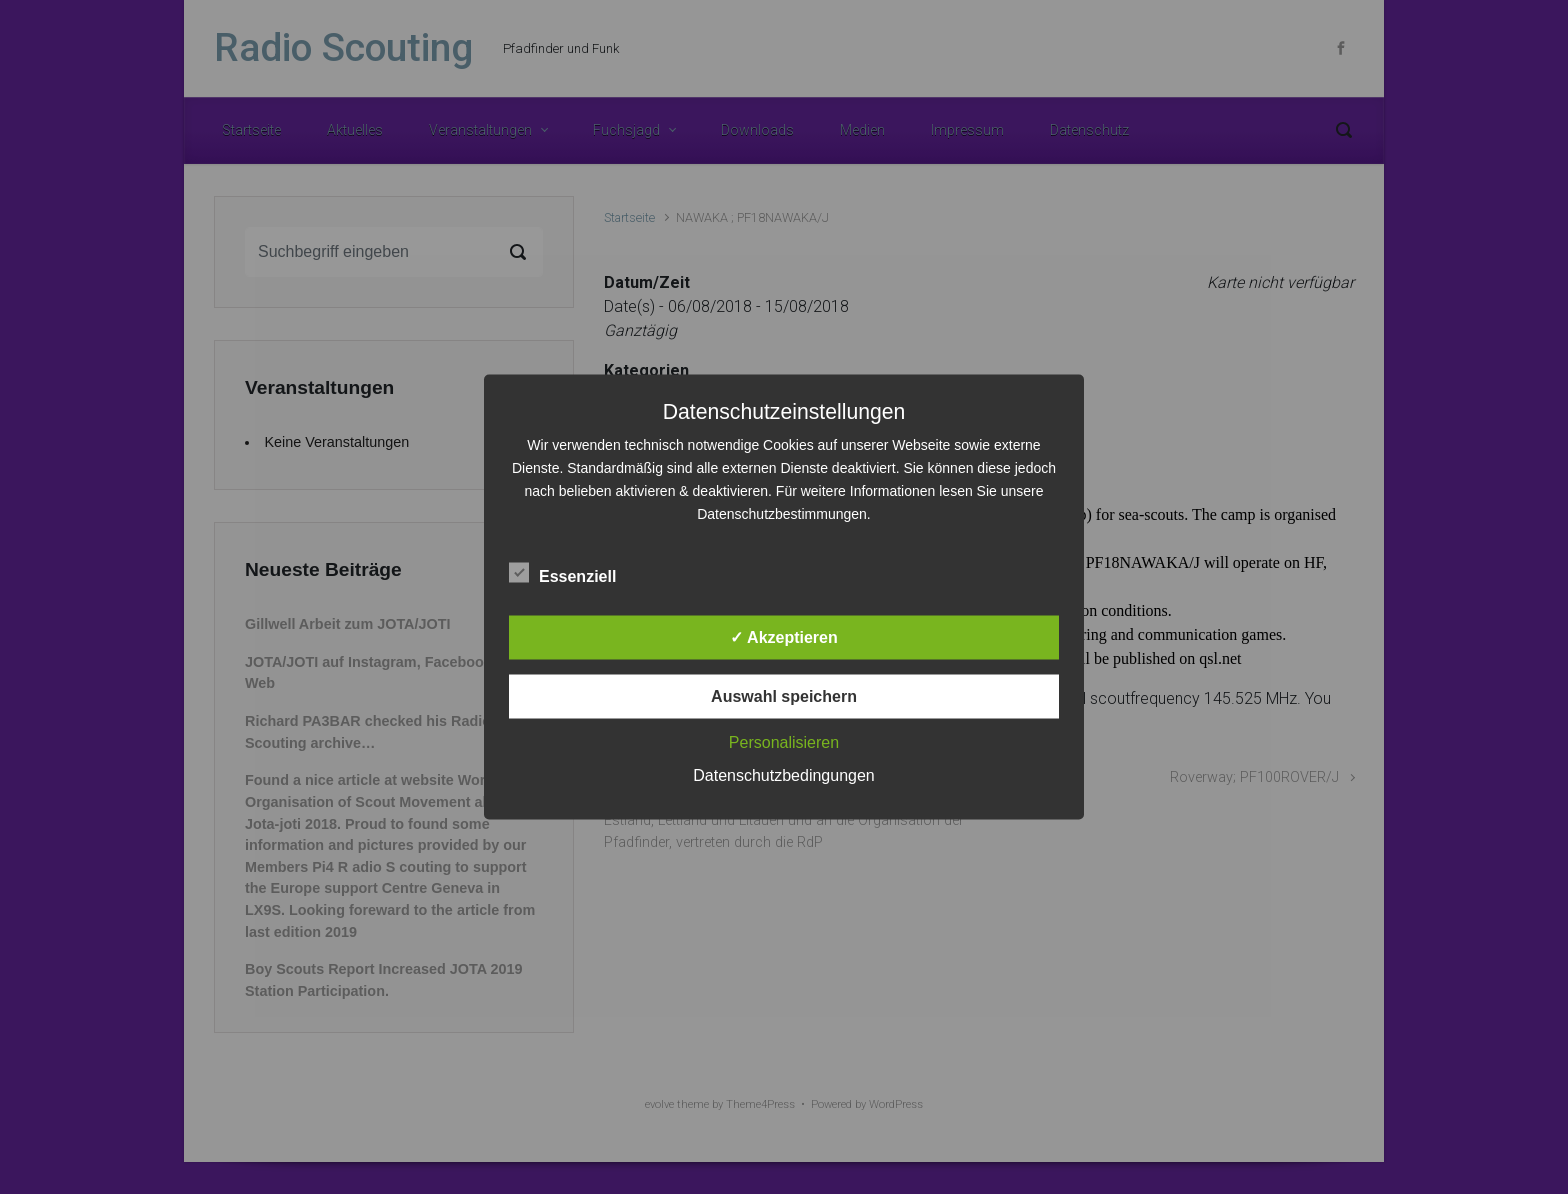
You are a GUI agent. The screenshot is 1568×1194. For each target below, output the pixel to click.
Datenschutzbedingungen (783, 775)
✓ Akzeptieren (784, 637)
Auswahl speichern (784, 696)
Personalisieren (784, 742)
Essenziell (562, 573)
